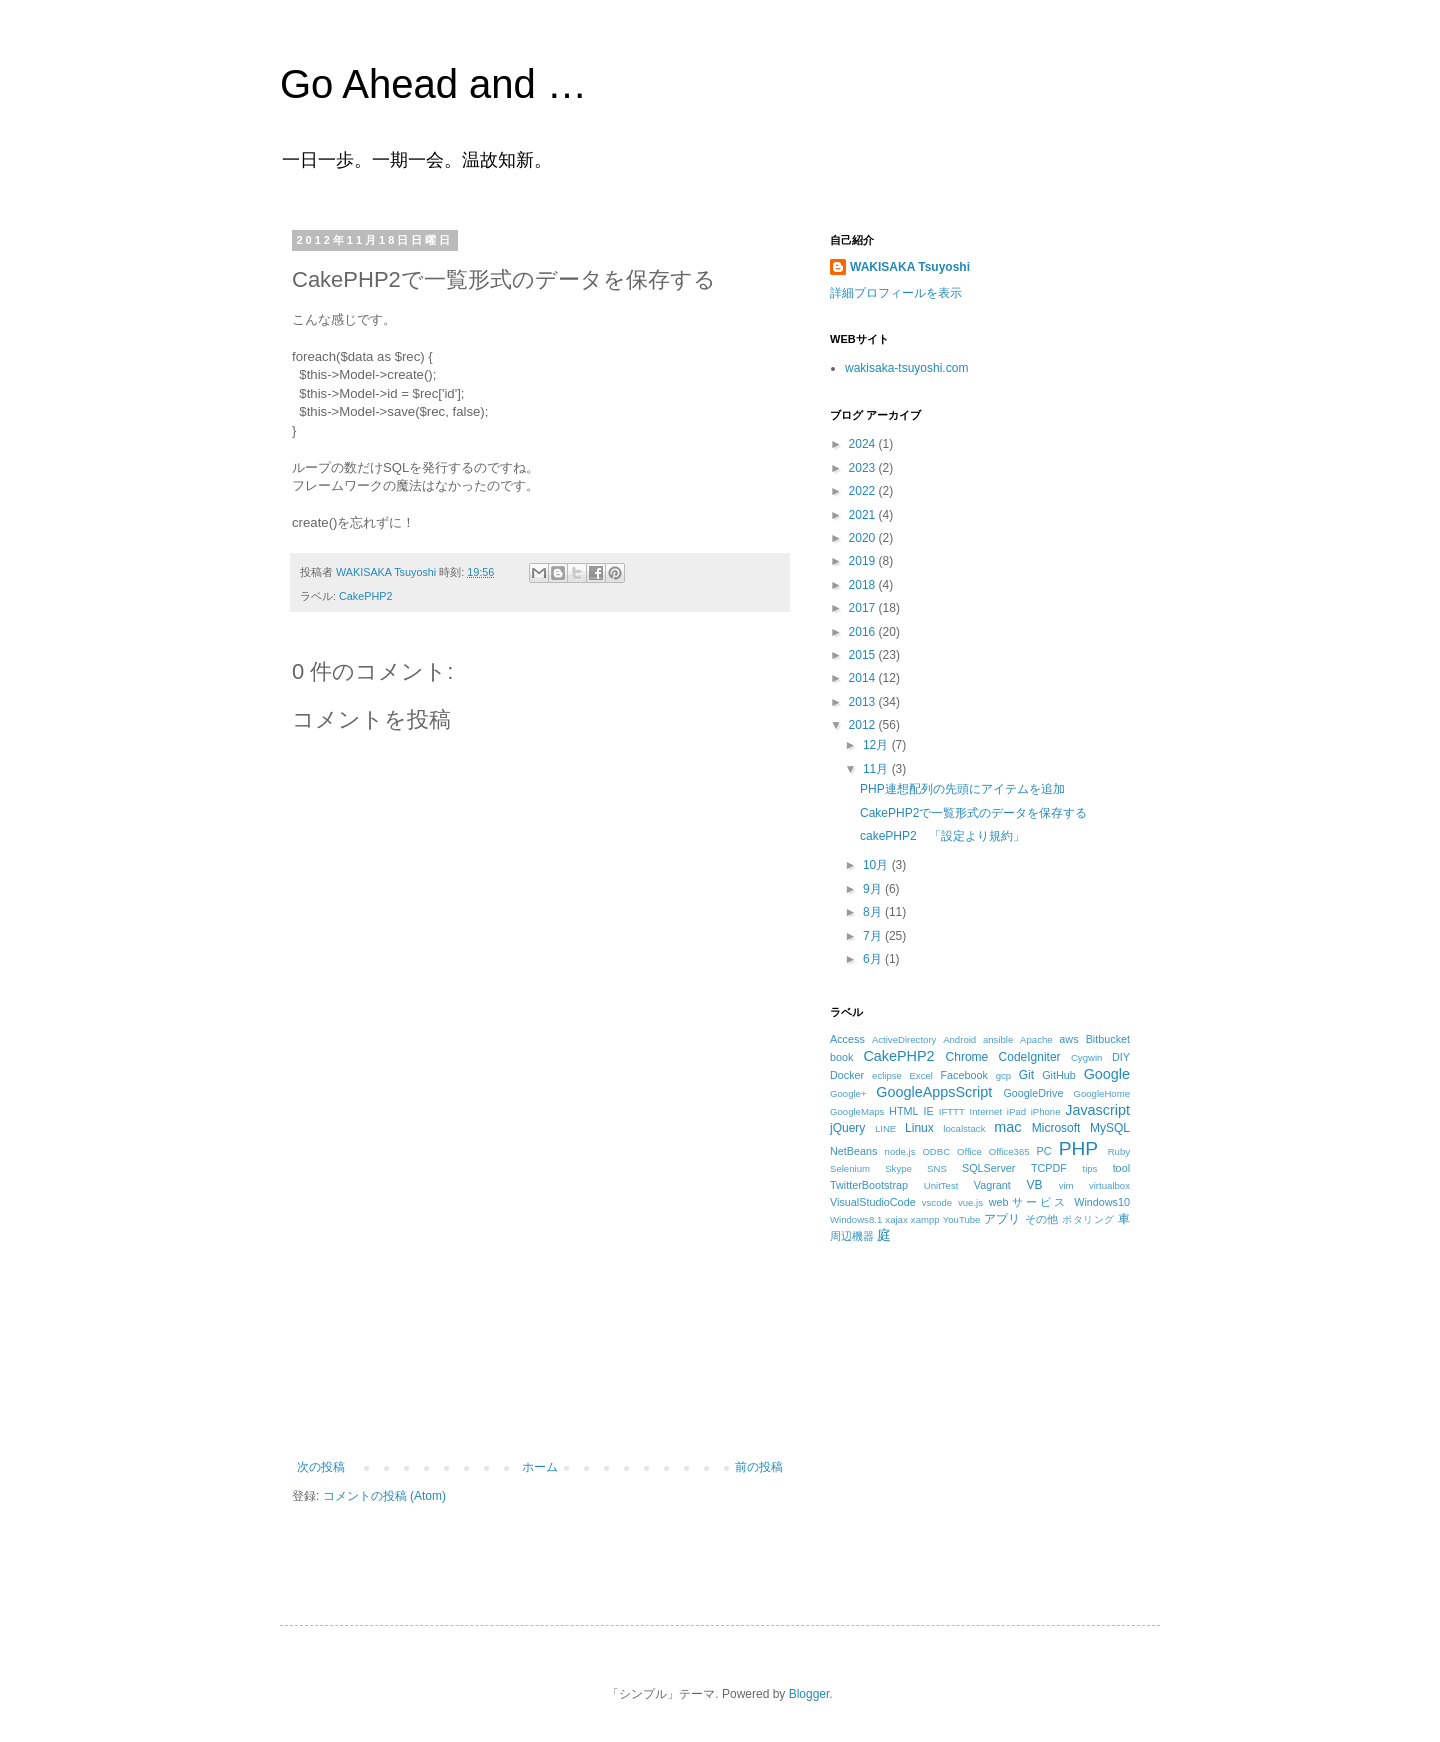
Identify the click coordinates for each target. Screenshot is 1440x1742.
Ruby (1119, 1151)
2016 (864, 632)
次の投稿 (321, 1467)
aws (1068, 1039)
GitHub (1059, 1075)
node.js (900, 1151)
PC (1043, 1151)
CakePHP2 (365, 596)
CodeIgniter (1030, 1057)
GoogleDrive (1033, 1093)
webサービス (1028, 1202)
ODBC (936, 1151)
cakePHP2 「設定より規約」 (942, 836)
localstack (964, 1128)
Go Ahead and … (433, 84)
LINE (885, 1128)
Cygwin (1086, 1057)
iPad (1016, 1111)
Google (1107, 1074)
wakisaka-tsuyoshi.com (906, 368)
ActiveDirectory (904, 1039)
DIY (1121, 1057)
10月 (877, 865)
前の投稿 (759, 1467)
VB (1035, 1185)
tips (1089, 1168)
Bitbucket (1108, 1039)
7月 (874, 936)
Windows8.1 (856, 1219)
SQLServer (988, 1168)
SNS (937, 1168)
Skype (898, 1168)
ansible (998, 1039)
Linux (919, 1128)
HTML (903, 1111)
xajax (896, 1219)
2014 (864, 678)
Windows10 (1102, 1202)
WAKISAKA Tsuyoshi (910, 267)
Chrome (967, 1057)
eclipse (887, 1075)
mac (1007, 1127)
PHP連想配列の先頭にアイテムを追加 (962, 789)
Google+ (848, 1093)
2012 (864, 725)
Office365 (1009, 1151)
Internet (986, 1111)
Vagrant (992, 1185)
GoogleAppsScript (934, 1092)
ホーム (540, 1467)
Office (969, 1151)
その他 (1042, 1219)
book (841, 1057)
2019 (864, 561)
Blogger (809, 1694)
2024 (864, 444)
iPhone (1046, 1111)
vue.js (970, 1202)
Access (847, 1039)
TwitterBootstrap (869, 1185)
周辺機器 (852, 1236)
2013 (864, 702)
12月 (877, 745)
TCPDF (1049, 1168)
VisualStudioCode (873, 1202)
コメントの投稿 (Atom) (384, 1496)
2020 (864, 538)
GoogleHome (1101, 1093)
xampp (925, 1219)
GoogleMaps (857, 1111)
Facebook (963, 1075)
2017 (864, 608)
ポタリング (1088, 1219)
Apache (1036, 1039)
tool (1121, 1168)
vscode (937, 1202)
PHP (1078, 1148)
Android (959, 1039)
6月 (874, 959)
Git (1026, 1075)
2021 (864, 515)
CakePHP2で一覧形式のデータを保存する (973, 813)
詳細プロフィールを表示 (896, 293)
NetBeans (853, 1151)
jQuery (847, 1128)
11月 (877, 769)
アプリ (1002, 1219)
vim (1066, 1185)
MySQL (1110, 1128)
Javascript (1097, 1110)
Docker (847, 1075)
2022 (864, 491)
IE (929, 1111)
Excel (920, 1075)
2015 (864, 655)
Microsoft (1056, 1128)
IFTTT (952, 1111)
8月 (874, 912)
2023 (864, 468)
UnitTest (941, 1185)
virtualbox (1109, 1185)
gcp (1003, 1075)
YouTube (962, 1219)
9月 (874, 889)
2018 (864, 585)
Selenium (850, 1168)
